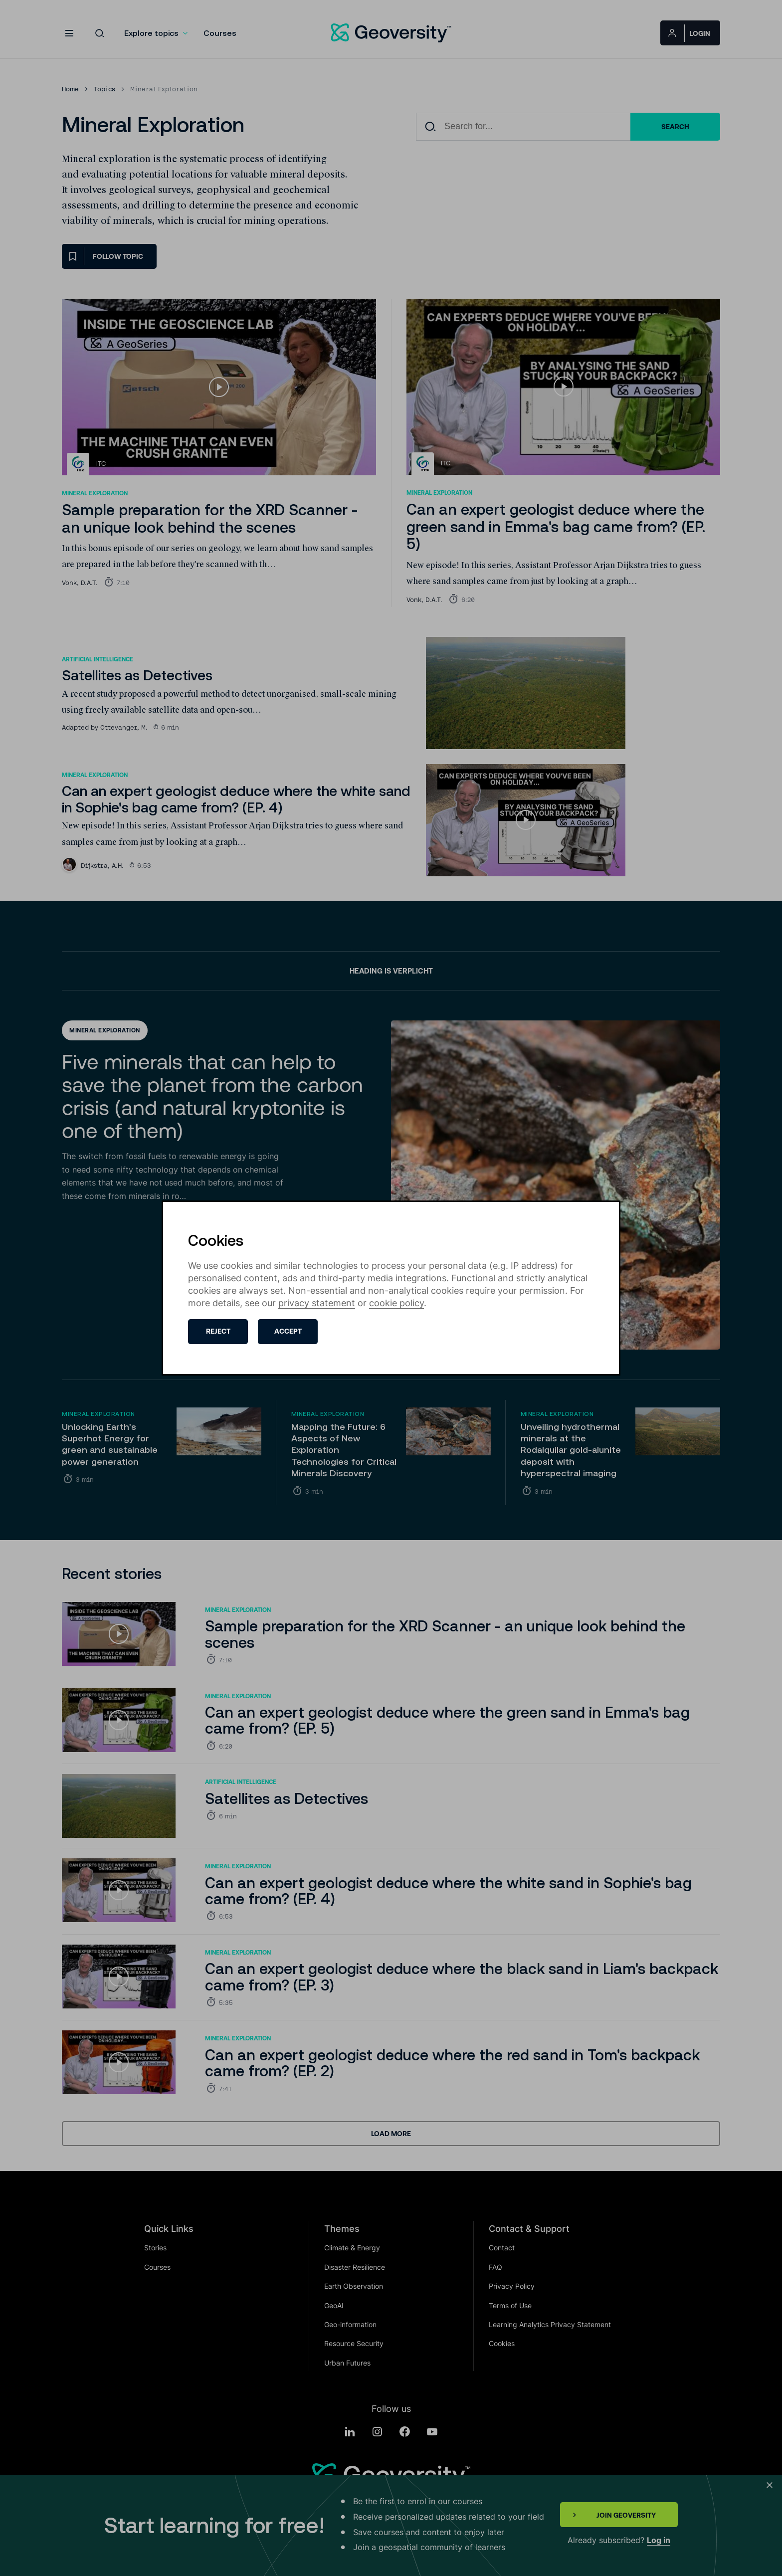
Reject (218, 1331)
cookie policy (396, 1303)
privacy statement (316, 1303)
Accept (288, 1331)
